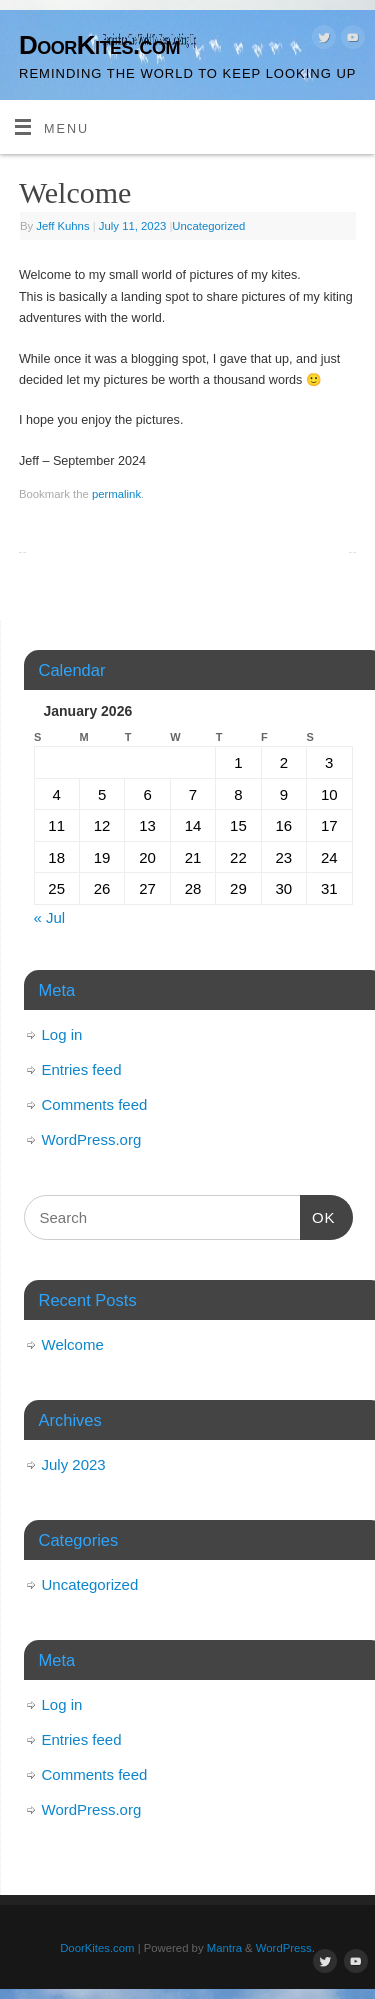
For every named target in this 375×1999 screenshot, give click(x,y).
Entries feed (82, 1069)
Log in (62, 1034)
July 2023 (74, 1464)
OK (318, 1215)
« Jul (50, 917)
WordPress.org (92, 1139)
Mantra (224, 1948)
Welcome (73, 1344)
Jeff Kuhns (62, 226)
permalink (116, 494)
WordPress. (285, 1948)
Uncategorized (208, 226)
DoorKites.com (99, 45)
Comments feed (95, 1104)
